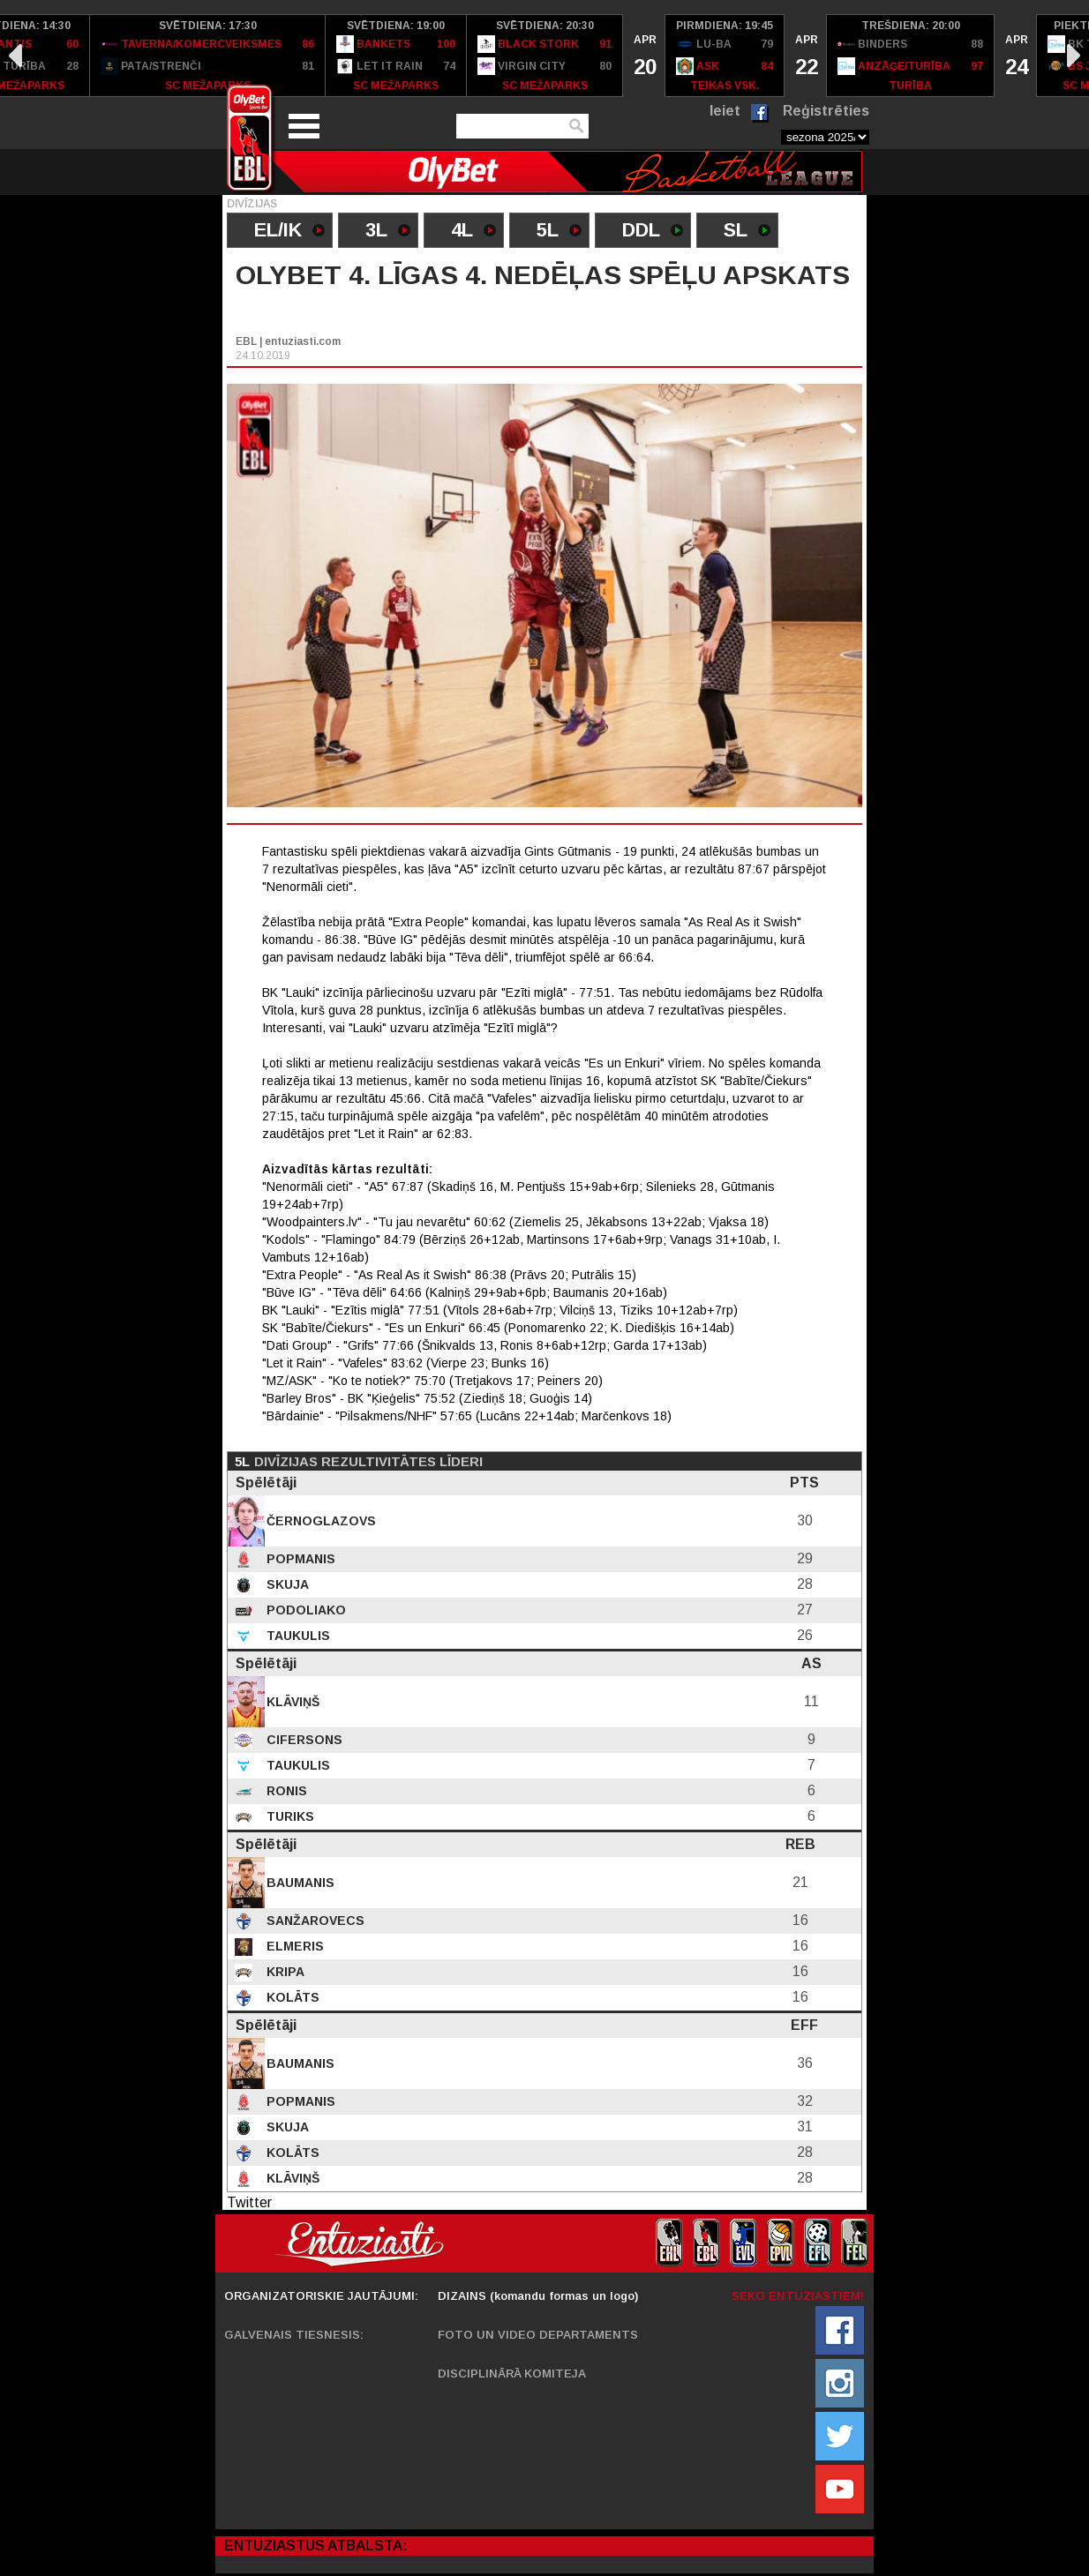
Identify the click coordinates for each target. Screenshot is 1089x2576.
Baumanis (298, 1883)
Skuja (286, 1584)
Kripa (283, 1972)
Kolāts (291, 1997)
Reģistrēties (826, 110)
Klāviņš (291, 1702)
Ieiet (725, 110)
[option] (208, 55)
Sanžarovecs (313, 1920)
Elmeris (293, 1946)
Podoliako (304, 1610)
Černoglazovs (319, 1521)
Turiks (288, 1816)
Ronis (285, 1791)
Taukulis (296, 1636)
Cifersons (302, 1740)
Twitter (249, 2202)
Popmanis (299, 1559)
